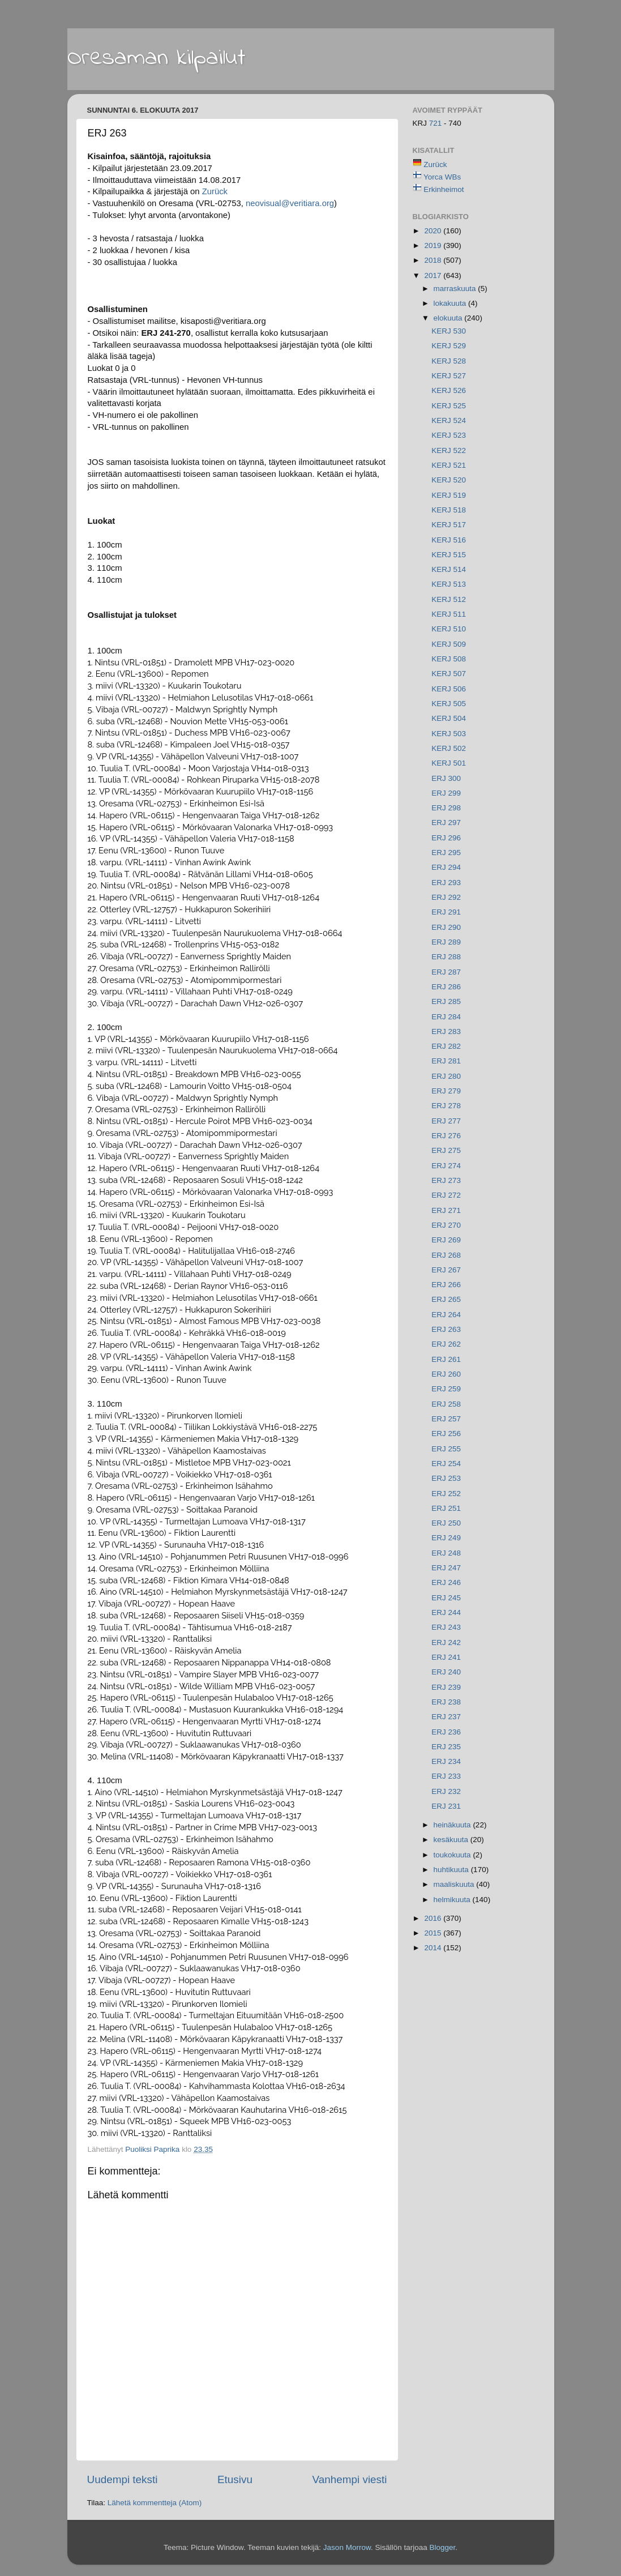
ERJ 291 (446, 912)
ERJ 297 (446, 822)
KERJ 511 (448, 614)
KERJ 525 (448, 405)
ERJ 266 (446, 1284)
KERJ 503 (448, 733)
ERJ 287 (446, 972)
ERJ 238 (446, 1702)
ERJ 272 (446, 1195)
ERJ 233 (446, 1776)
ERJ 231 (446, 1806)
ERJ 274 (446, 1165)
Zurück (215, 191)
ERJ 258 (446, 1404)
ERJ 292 (446, 897)
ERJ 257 (446, 1419)
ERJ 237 (446, 1716)
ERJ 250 (446, 1523)
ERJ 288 (446, 956)
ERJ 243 (446, 1627)
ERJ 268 (446, 1255)
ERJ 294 (446, 867)
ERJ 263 (446, 1329)
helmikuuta (453, 1899)
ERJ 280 (446, 1076)
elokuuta (449, 318)
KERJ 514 (448, 569)
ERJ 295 (446, 852)
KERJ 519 (448, 495)
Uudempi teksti (122, 2479)
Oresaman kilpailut (156, 58)
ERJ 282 (446, 1046)
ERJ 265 (446, 1299)
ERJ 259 (446, 1389)
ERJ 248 (446, 1553)
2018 (433, 260)
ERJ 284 (446, 1017)
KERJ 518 (448, 510)
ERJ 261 (446, 1359)
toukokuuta (453, 1855)
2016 (433, 1918)
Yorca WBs (442, 177)
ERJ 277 (446, 1121)
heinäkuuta (453, 1825)
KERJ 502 (448, 748)
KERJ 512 (448, 599)
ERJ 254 (446, 1463)
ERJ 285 (446, 1001)
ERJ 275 (446, 1150)
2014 (433, 1947)
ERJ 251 (446, 1508)
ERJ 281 (446, 1061)
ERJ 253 (446, 1478)
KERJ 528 (448, 361)
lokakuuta (451, 303)
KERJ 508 (448, 659)
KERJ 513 (448, 584)
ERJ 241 (446, 1657)
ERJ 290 (446, 927)
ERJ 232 (446, 1791)
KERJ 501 (448, 763)
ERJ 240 (446, 1672)
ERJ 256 (446, 1433)
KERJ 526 (448, 390)
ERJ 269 (446, 1240)
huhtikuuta (452, 1869)
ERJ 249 (446, 1537)
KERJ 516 (448, 540)
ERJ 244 (446, 1612)
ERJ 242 (446, 1642)
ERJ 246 (446, 1582)
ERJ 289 (446, 942)
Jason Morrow (347, 2547)
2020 (433, 231)
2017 (433, 275)
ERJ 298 (446, 808)
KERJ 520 (448, 480)
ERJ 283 (446, 1031)
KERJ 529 (448, 345)
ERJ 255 (446, 1449)
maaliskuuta (455, 1884)
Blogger (442, 2547)
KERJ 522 (448, 450)
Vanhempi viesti (349, 2479)
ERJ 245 (446, 1598)
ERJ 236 (446, 1732)
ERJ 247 (446, 1567)
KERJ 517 (448, 524)
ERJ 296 (446, 838)
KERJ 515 (448, 554)
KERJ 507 (448, 673)
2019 (433, 245)
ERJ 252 (446, 1493)
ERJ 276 (446, 1135)
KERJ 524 (448, 420)
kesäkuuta (452, 1839)
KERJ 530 (448, 331)
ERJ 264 (446, 1314)
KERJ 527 (448, 375)
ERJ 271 (446, 1210)
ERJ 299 (446, 793)
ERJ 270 (446, 1225)
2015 (433, 1933)
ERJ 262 (446, 1344)
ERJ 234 (446, 1761)
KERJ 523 (448, 435)
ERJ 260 (446, 1374)
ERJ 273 (446, 1180)
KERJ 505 (448, 703)
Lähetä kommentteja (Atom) (155, 2502)
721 (436, 123)
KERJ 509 (448, 644)
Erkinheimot (443, 189)
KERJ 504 (448, 718)
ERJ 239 (446, 1687)
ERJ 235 (446, 1746)
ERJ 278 (446, 1105)
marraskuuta (456, 288)
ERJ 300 (446, 778)
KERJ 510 (448, 629)
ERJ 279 (446, 1091)
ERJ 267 (446, 1270)
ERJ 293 (446, 882)
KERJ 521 (448, 465)
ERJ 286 (446, 986)
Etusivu (234, 2479)
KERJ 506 (448, 689)
